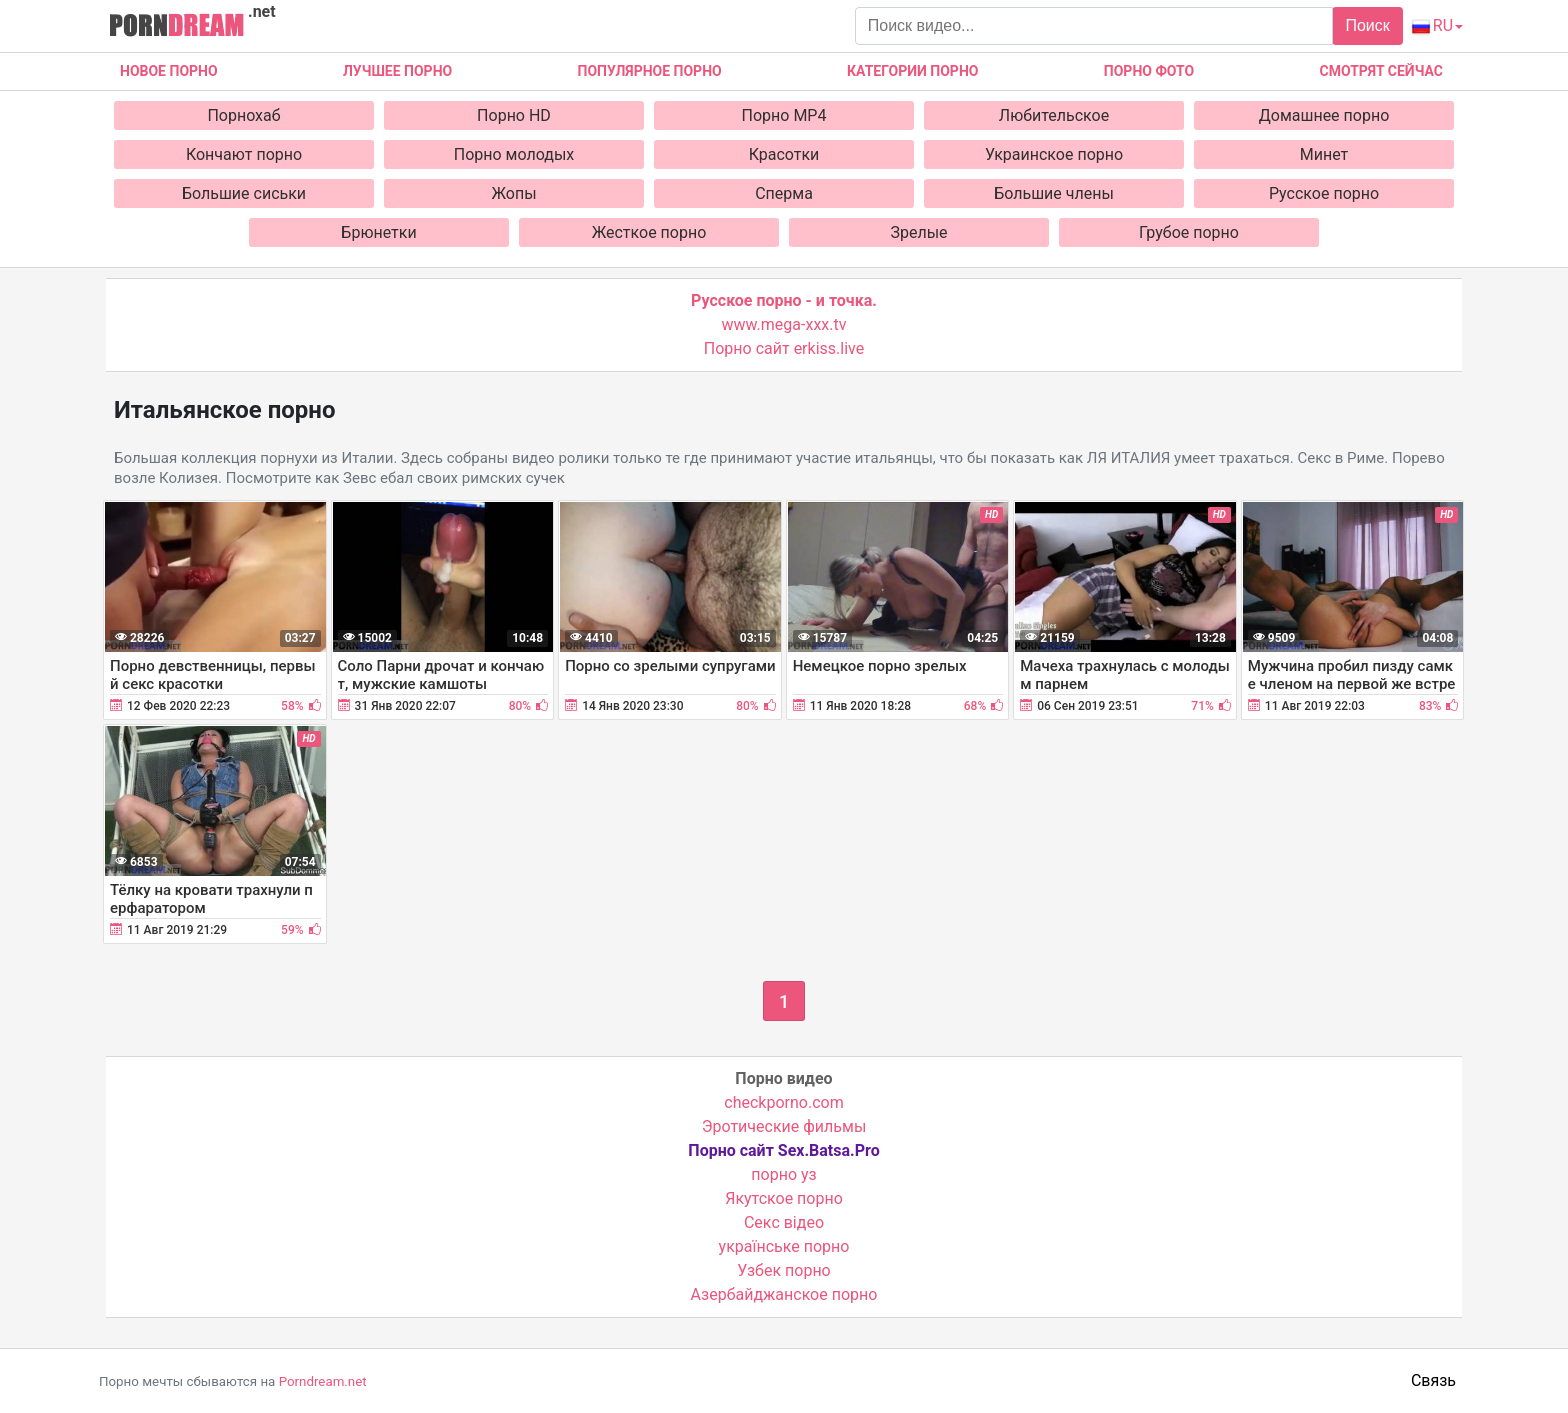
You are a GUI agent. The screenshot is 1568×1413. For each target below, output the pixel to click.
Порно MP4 (784, 115)
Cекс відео (784, 1222)
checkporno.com (783, 1102)
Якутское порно (784, 1198)
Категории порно (912, 71)
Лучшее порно (397, 71)
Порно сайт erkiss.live (784, 348)
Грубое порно (1189, 232)
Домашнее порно (1324, 115)
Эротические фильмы (784, 1126)
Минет (1324, 154)
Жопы (513, 193)
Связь (1433, 1380)
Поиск (1367, 25)
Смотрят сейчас (1381, 71)
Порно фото (1149, 71)
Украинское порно (1054, 154)
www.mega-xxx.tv (784, 324)
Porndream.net (323, 1381)
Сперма (784, 193)
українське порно (784, 1246)
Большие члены (1054, 193)
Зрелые (918, 232)
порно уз (783, 1174)
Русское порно (1324, 193)
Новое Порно (169, 71)
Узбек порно (784, 1270)
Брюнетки (378, 232)
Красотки (784, 154)
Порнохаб (243, 115)
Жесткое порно (649, 232)
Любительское (1054, 115)
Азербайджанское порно (784, 1294)
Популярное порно (650, 71)
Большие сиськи (244, 193)
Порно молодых (514, 154)
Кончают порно (244, 154)
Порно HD (514, 115)
